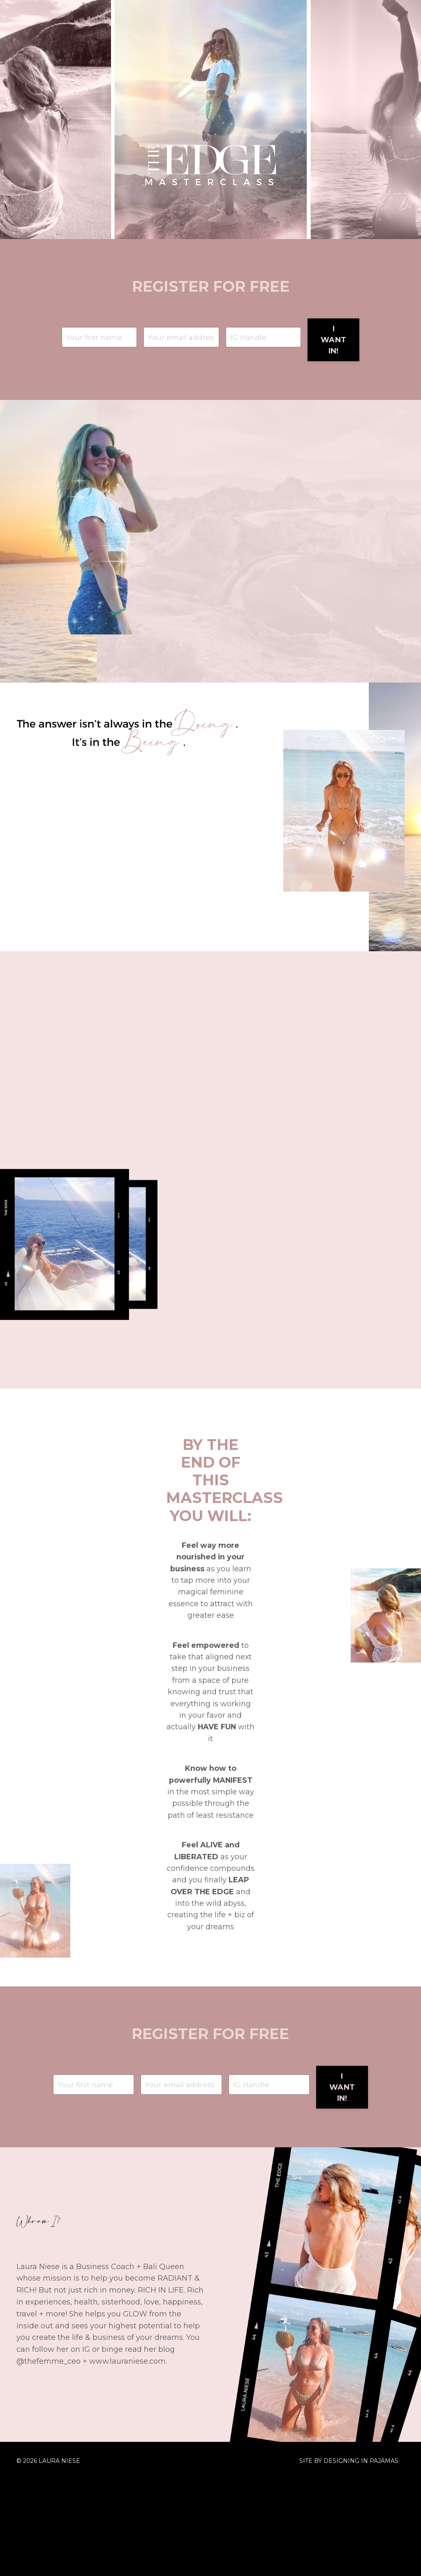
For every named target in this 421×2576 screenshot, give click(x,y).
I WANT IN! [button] (333, 340)
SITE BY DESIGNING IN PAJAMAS (348, 2557)
